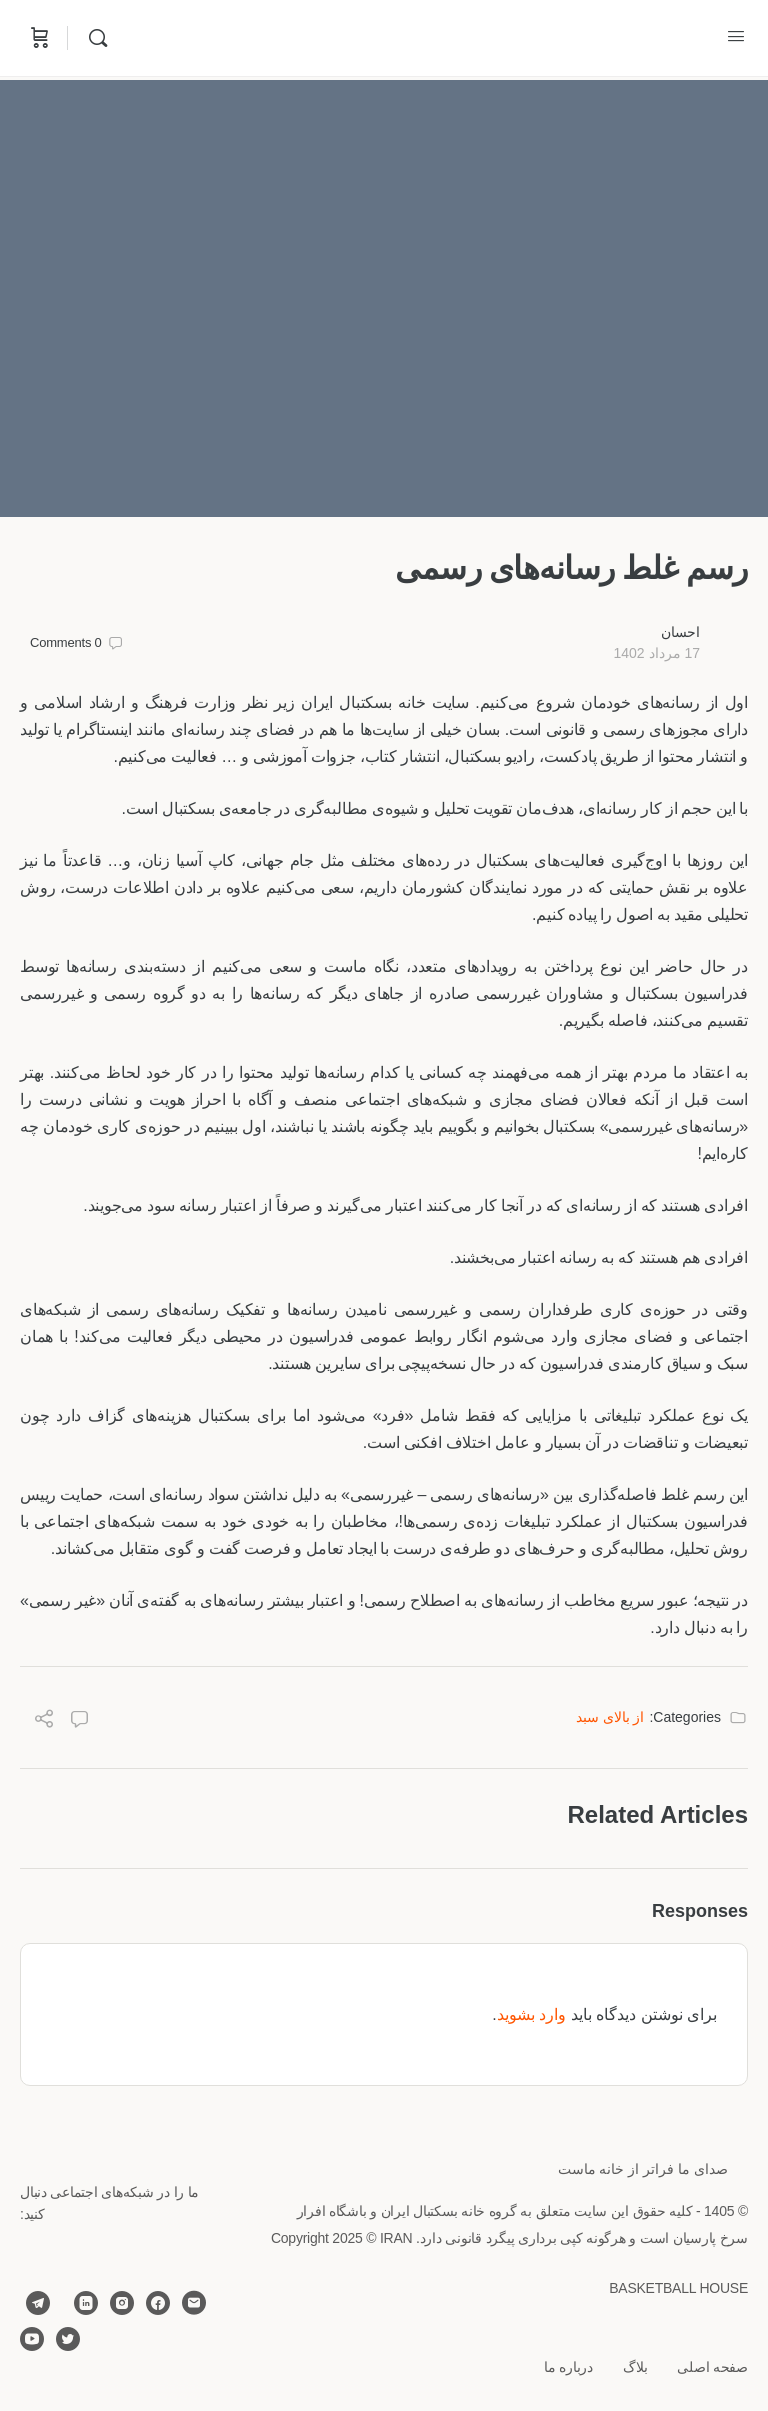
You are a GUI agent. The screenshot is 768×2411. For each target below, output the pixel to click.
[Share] (44, 1721)
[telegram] (38, 2303)
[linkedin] (86, 2303)
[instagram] (122, 2303)
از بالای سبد (610, 1717)
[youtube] (32, 2339)
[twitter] (68, 2339)
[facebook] (158, 2303)
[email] (194, 2303)
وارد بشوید (531, 2014)
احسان (680, 632)
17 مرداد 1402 (656, 653)
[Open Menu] (736, 36)
